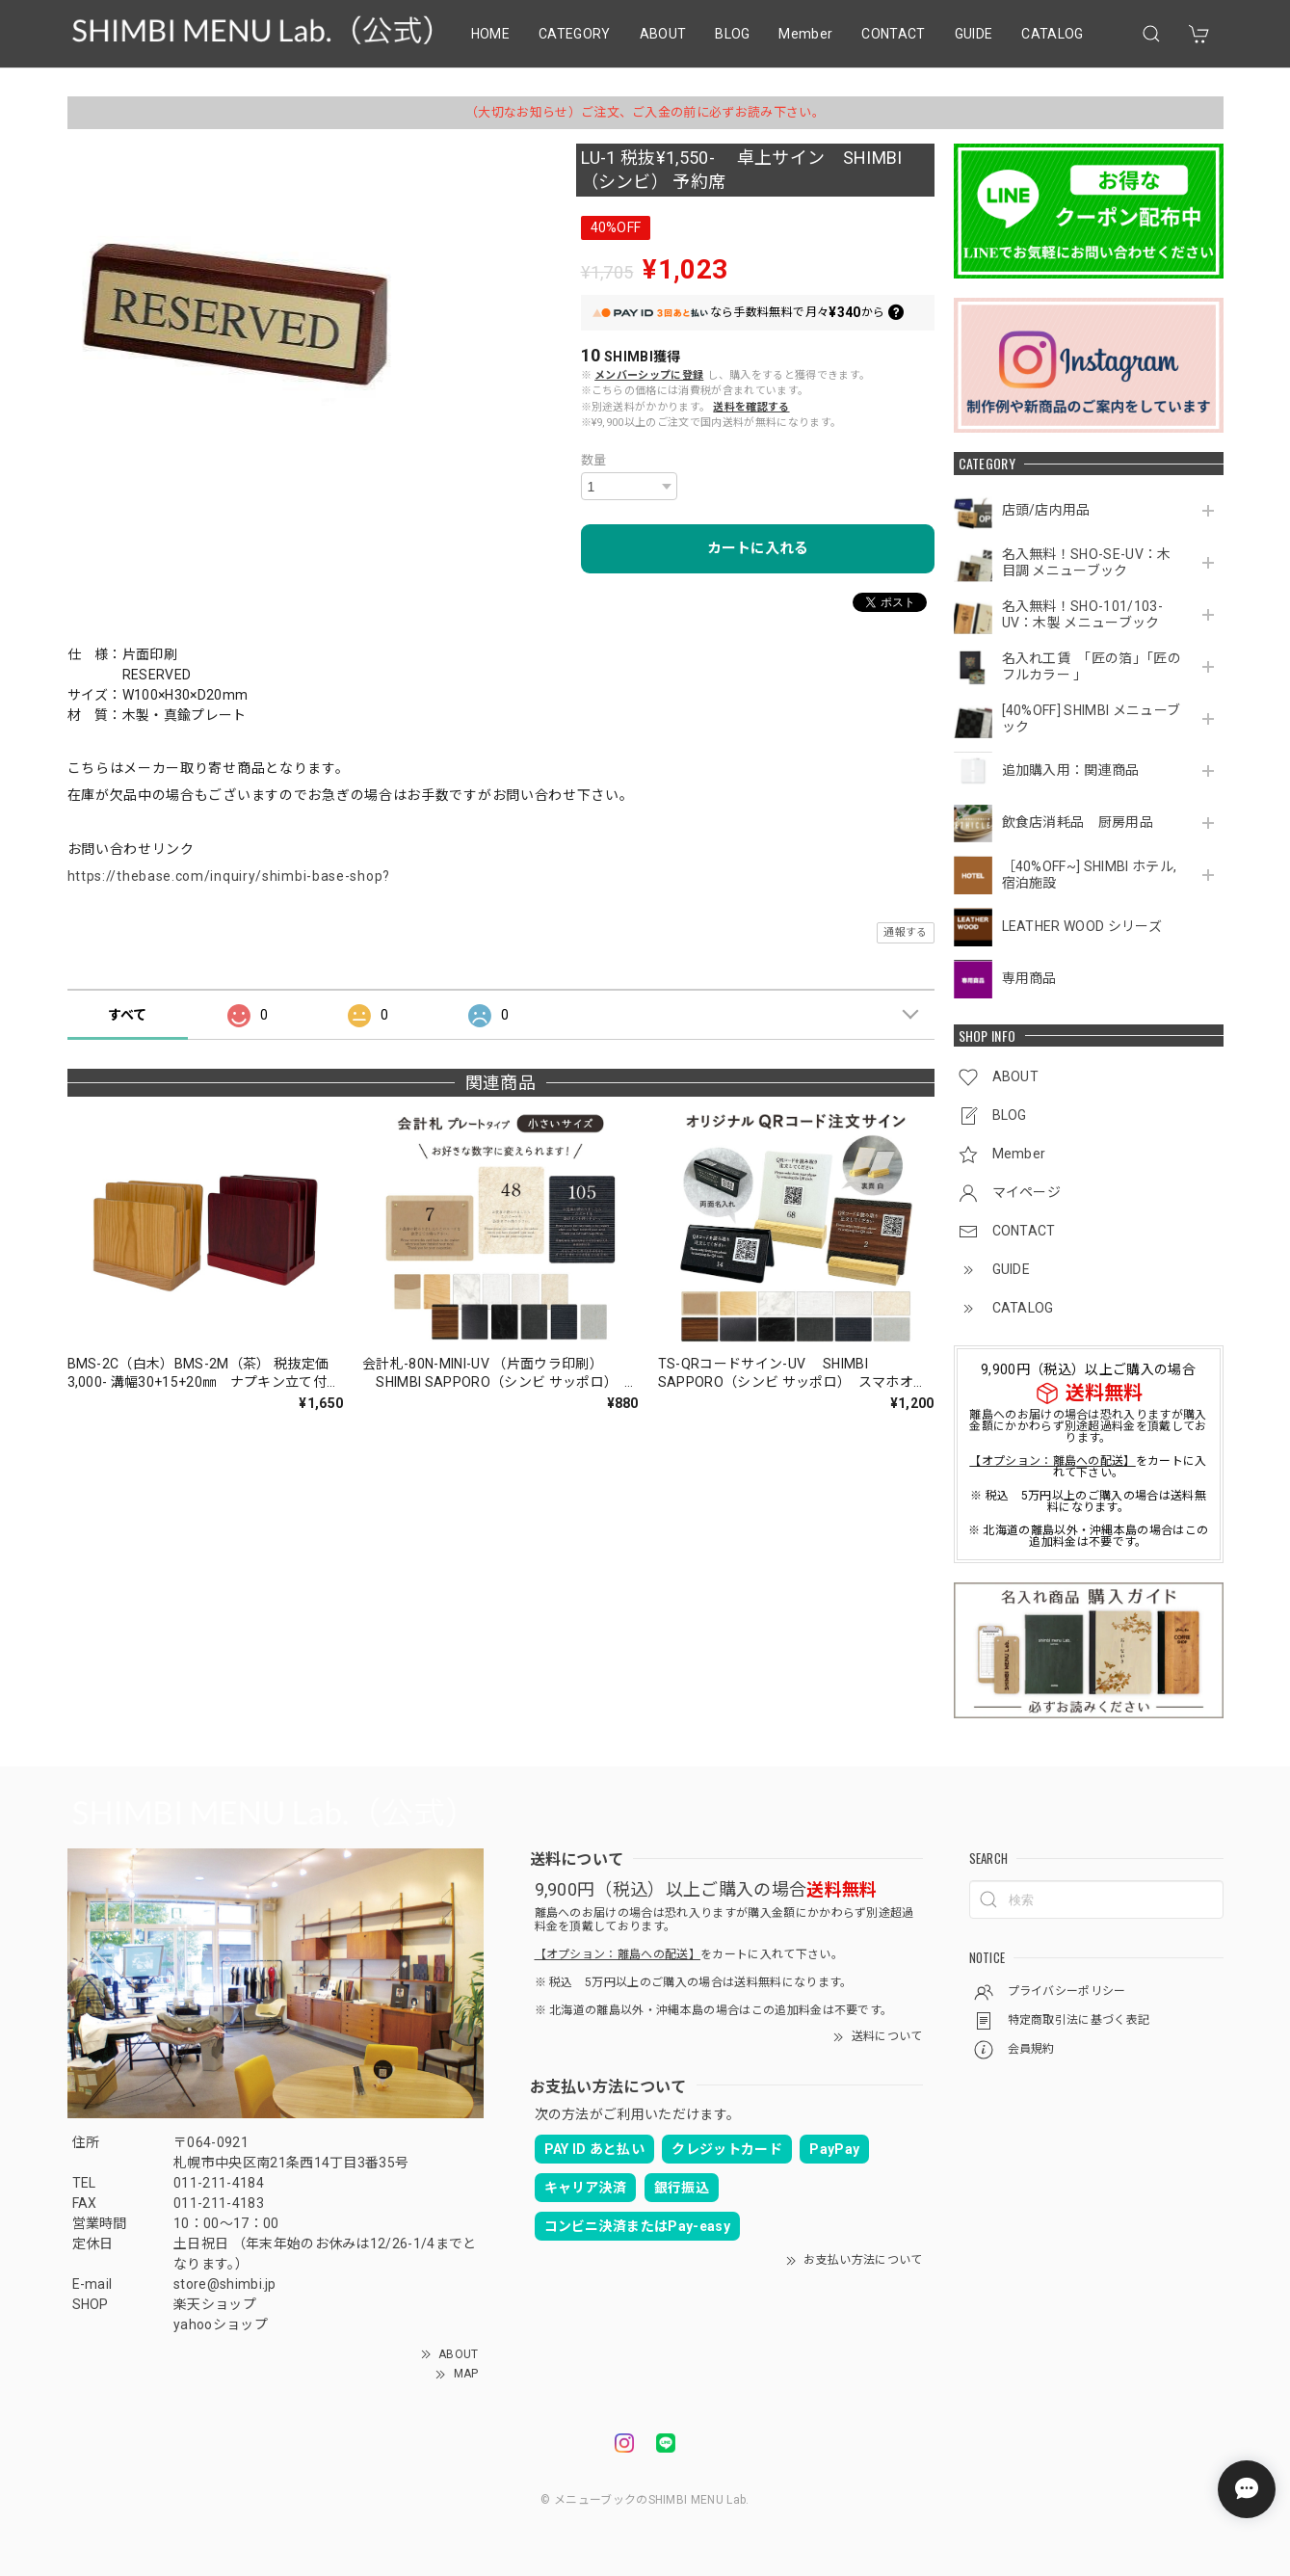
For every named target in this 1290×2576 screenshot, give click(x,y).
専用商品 (1029, 978)
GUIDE (974, 33)
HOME (490, 33)
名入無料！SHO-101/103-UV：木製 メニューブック (1082, 614)
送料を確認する (751, 407)
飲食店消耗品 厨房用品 (1078, 822)
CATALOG (1052, 33)
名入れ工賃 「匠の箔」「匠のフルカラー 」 (1091, 666)
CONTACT (893, 33)
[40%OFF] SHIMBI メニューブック (1091, 718)
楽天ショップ (214, 2304)
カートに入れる (757, 548)
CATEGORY (575, 33)
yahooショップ (220, 2324)
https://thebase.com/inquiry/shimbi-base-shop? (229, 876)
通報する (905, 932)
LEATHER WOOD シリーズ (1082, 926)
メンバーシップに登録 (648, 375)
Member (805, 33)
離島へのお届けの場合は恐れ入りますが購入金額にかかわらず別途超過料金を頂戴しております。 (1087, 1426)
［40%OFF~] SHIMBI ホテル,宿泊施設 (1089, 874)
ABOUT (663, 33)
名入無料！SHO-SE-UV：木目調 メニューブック (1087, 562)
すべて (127, 1014)
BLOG (732, 33)
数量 (594, 460)
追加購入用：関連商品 (1071, 770)
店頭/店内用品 (1046, 510)
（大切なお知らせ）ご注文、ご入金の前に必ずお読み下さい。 (645, 112)
